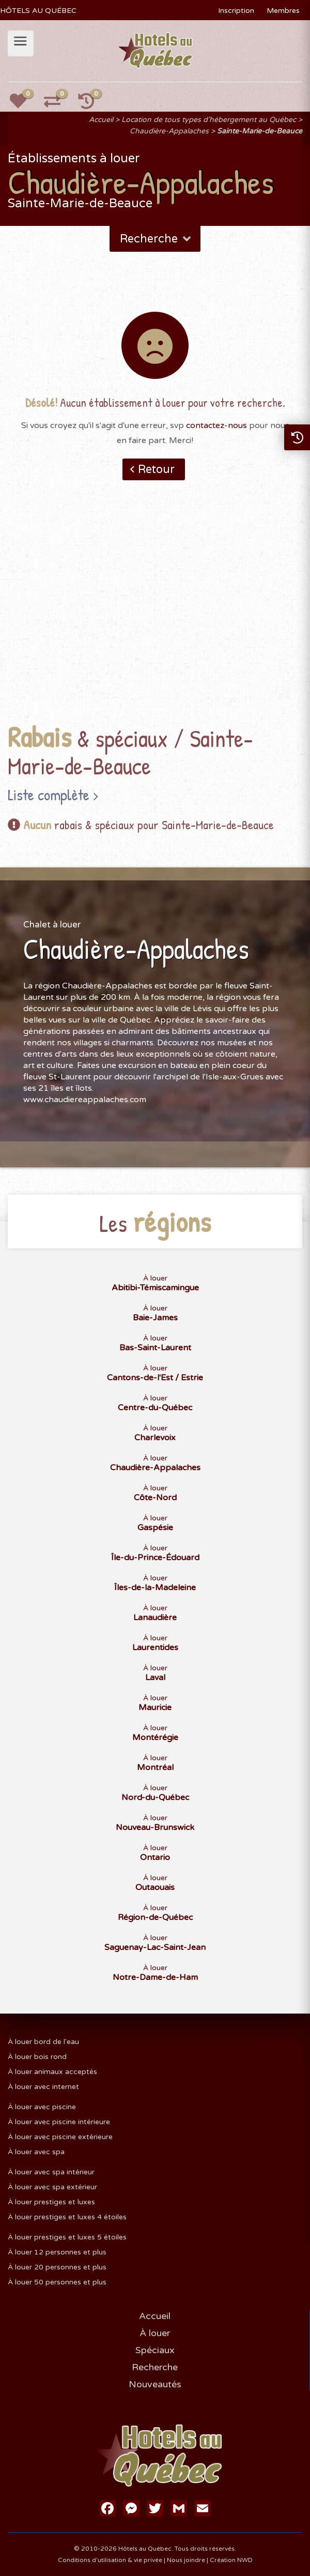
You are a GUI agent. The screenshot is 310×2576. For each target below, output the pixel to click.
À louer (155, 2333)
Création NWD (231, 2560)
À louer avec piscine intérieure (59, 2121)
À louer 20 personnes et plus (57, 2267)
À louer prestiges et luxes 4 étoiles (67, 2217)
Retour (156, 469)
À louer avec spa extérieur (52, 2187)
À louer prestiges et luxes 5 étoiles (67, 2237)
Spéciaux (155, 2350)
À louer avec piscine (42, 2106)
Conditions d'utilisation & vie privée (110, 2560)
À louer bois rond (37, 2056)
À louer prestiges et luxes (51, 2202)
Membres (283, 10)
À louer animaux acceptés (52, 2071)
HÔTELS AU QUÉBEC (38, 10)
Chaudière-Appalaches (169, 131)
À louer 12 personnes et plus (57, 2252)
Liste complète (48, 794)
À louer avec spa (36, 2151)
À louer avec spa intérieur (51, 2172)
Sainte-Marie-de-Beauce (259, 131)
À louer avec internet (43, 2086)
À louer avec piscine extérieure (60, 2136)
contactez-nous (216, 425)
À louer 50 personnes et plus (57, 2282)
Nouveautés (155, 2384)
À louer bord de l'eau (43, 2041)
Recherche (156, 239)
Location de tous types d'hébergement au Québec (208, 119)
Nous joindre (186, 2560)
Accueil (101, 119)
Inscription (236, 10)
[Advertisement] (155, 617)
